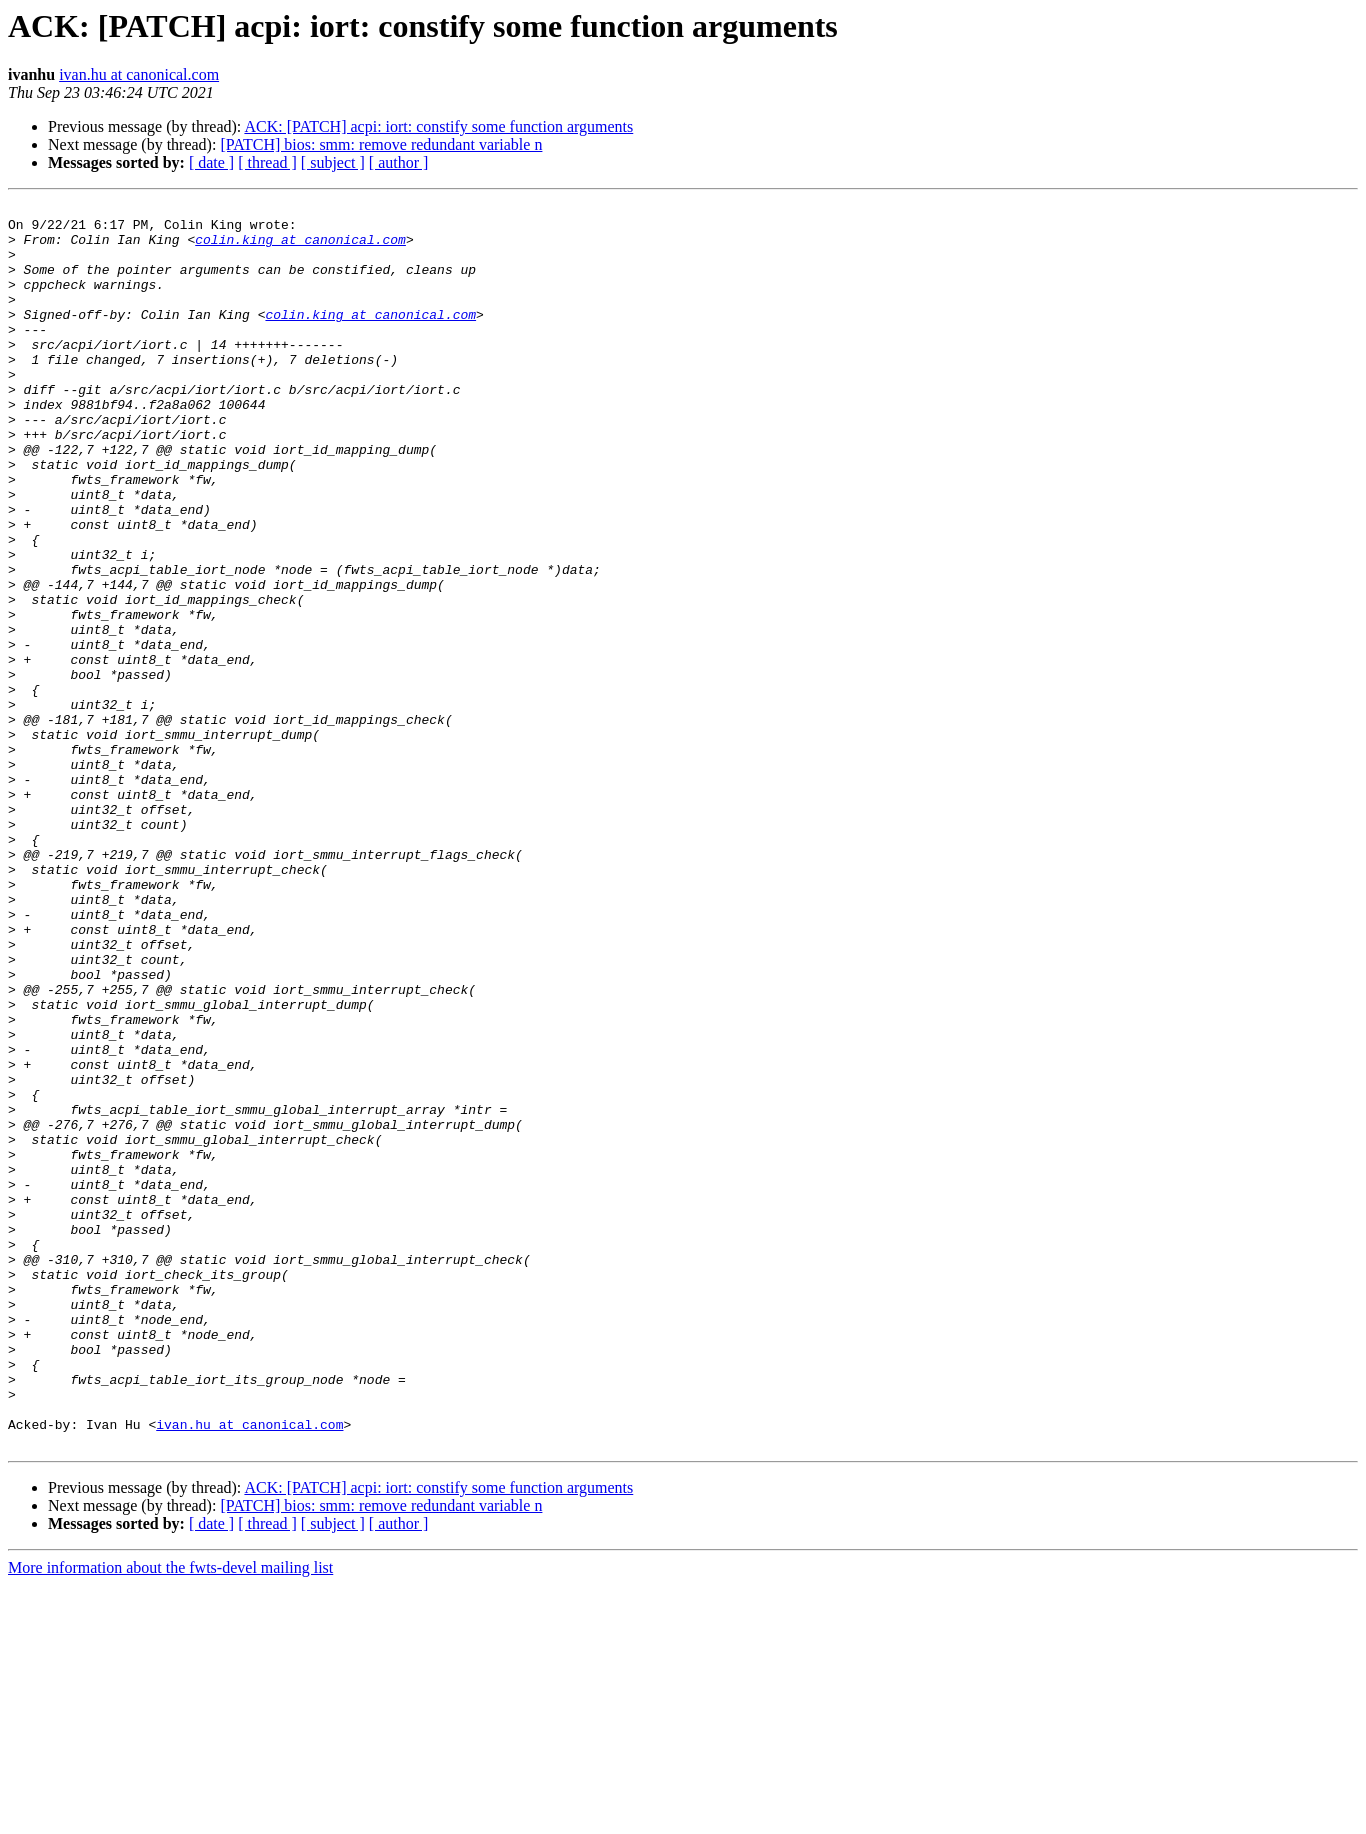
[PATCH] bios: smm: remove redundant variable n (381, 144)
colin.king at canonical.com (300, 248)
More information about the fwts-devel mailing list (170, 1816)
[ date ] (211, 162)
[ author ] (399, 162)
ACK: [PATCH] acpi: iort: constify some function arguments (438, 126)
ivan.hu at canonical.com (139, 74)
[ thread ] (267, 162)
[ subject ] (333, 162)
